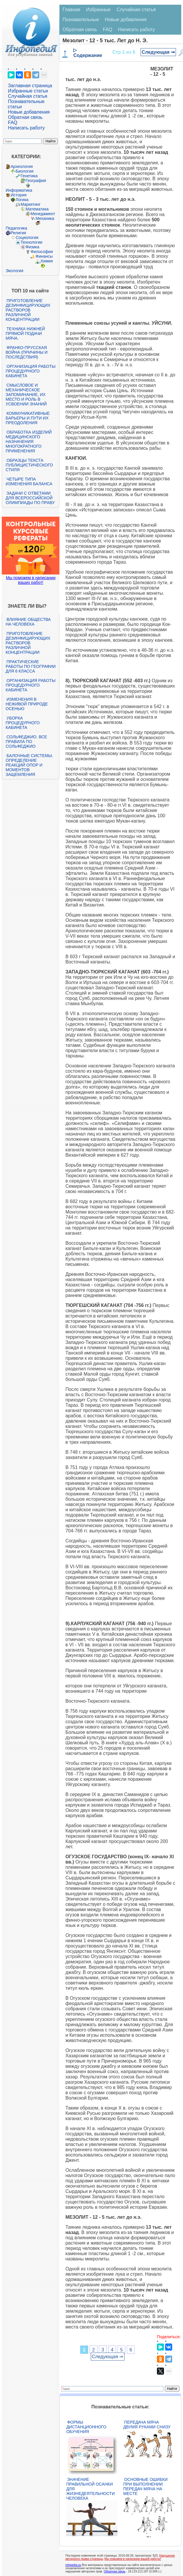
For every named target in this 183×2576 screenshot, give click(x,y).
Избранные (98, 9)
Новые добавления (29, 111)
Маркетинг (30, 204)
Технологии (31, 242)
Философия (41, 251)
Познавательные (80, 19)
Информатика (19, 190)
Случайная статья (27, 96)
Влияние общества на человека (28, 621)
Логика (22, 199)
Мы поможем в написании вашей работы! (133, 2558)
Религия (18, 232)
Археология (22, 166)
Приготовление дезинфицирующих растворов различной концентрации (28, 310)
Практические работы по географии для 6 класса (31, 666)
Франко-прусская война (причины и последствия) (26, 352)
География (35, 180)
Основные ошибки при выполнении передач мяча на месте (145, 2486)
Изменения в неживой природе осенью (27, 704)
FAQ (12, 122)
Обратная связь (25, 117)
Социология (27, 237)
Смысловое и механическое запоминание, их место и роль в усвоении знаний (26, 394)
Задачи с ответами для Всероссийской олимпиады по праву (30, 498)
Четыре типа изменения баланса (29, 481)
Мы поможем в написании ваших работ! (30, 580)
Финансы (44, 256)
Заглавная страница (30, 85)
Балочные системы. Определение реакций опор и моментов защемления (29, 765)
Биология (24, 171)
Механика (44, 218)
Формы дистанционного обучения (86, 2427)
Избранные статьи (28, 90)
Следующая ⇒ (158, 52)
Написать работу (26, 127)
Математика (37, 209)
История (18, 195)
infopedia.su (73, 2565)
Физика (32, 247)
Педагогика (16, 228)
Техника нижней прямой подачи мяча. (25, 333)
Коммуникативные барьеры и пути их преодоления (27, 418)
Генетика (28, 175)
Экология (14, 270)
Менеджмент (42, 213)
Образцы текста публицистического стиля (29, 465)
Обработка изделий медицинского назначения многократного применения (29, 441)
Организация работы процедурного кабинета (30, 371)
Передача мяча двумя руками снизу (146, 2424)
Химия (46, 261)
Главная (71, 9)
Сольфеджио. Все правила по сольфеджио (26, 741)
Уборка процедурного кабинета (23, 723)
